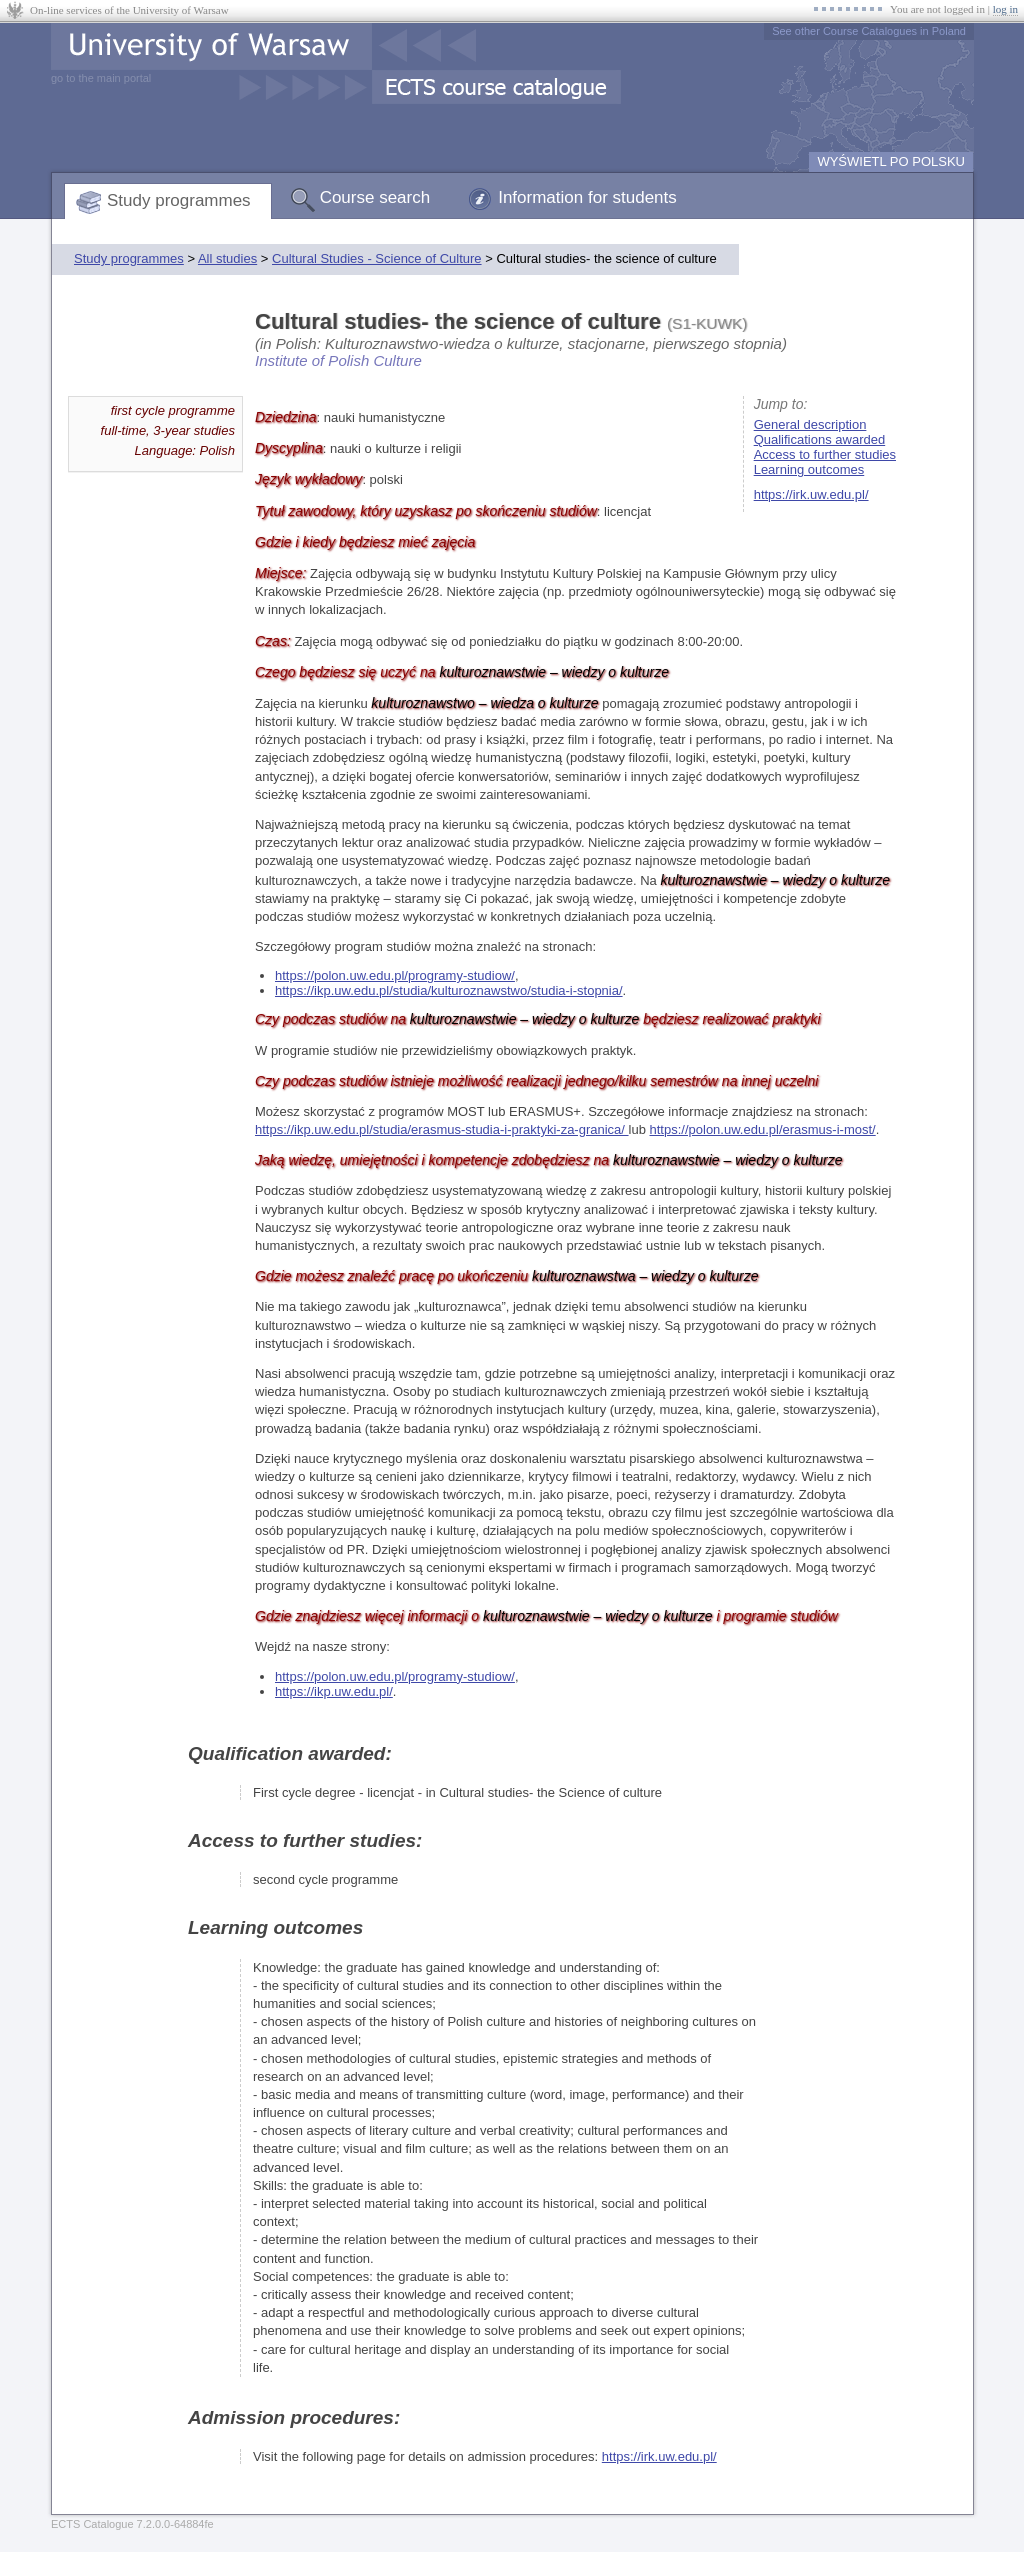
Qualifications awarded (820, 439)
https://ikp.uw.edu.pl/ (334, 1691)
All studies (227, 258)
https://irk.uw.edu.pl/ (811, 494)
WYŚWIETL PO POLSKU (891, 161)
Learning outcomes (809, 469)
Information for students (587, 197)
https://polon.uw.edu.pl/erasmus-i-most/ (763, 1129)
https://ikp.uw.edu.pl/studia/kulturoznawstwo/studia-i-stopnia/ (449, 990)
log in (1005, 9)
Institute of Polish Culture (338, 360)
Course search (375, 197)
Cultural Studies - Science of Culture (377, 258)
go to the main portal (101, 78)
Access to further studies (825, 454)
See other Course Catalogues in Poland (869, 31)
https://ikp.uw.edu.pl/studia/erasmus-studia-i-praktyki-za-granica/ (442, 1129)
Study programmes (179, 200)
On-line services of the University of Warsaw (129, 10)
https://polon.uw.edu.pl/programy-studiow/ (395, 975)
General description (810, 424)
